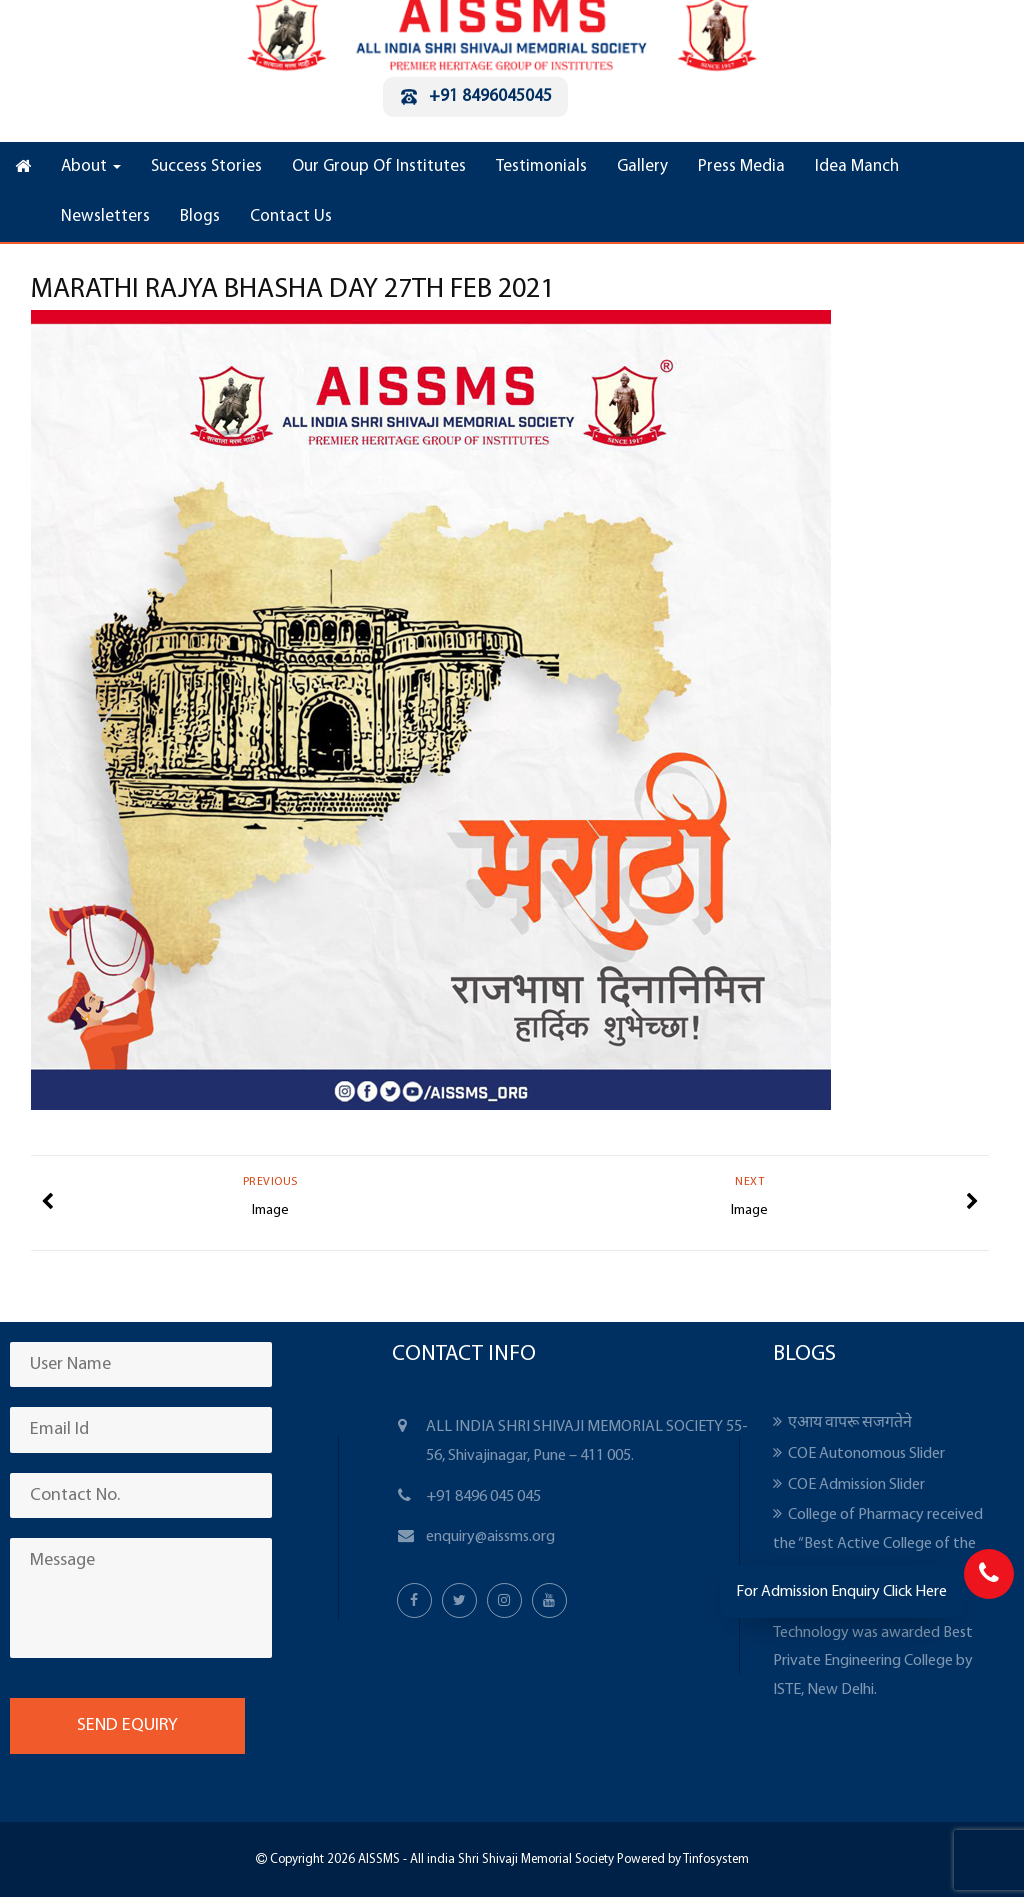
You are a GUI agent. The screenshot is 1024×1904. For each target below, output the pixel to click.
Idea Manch (857, 166)
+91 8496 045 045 (483, 1497)
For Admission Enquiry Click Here (841, 1592)
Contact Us (291, 216)
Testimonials (541, 166)
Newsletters (105, 216)
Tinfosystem (716, 1859)
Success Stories (206, 166)
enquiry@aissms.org (490, 1537)
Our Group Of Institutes (379, 166)
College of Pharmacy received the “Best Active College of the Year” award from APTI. (878, 1544)
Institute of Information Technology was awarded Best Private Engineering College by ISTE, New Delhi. (873, 1647)
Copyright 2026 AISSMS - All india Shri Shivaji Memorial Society (440, 1859)
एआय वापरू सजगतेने (850, 1423)
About (91, 166)
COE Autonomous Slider (866, 1454)
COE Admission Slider (856, 1485)
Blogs (200, 216)
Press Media (741, 166)
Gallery (642, 166)
